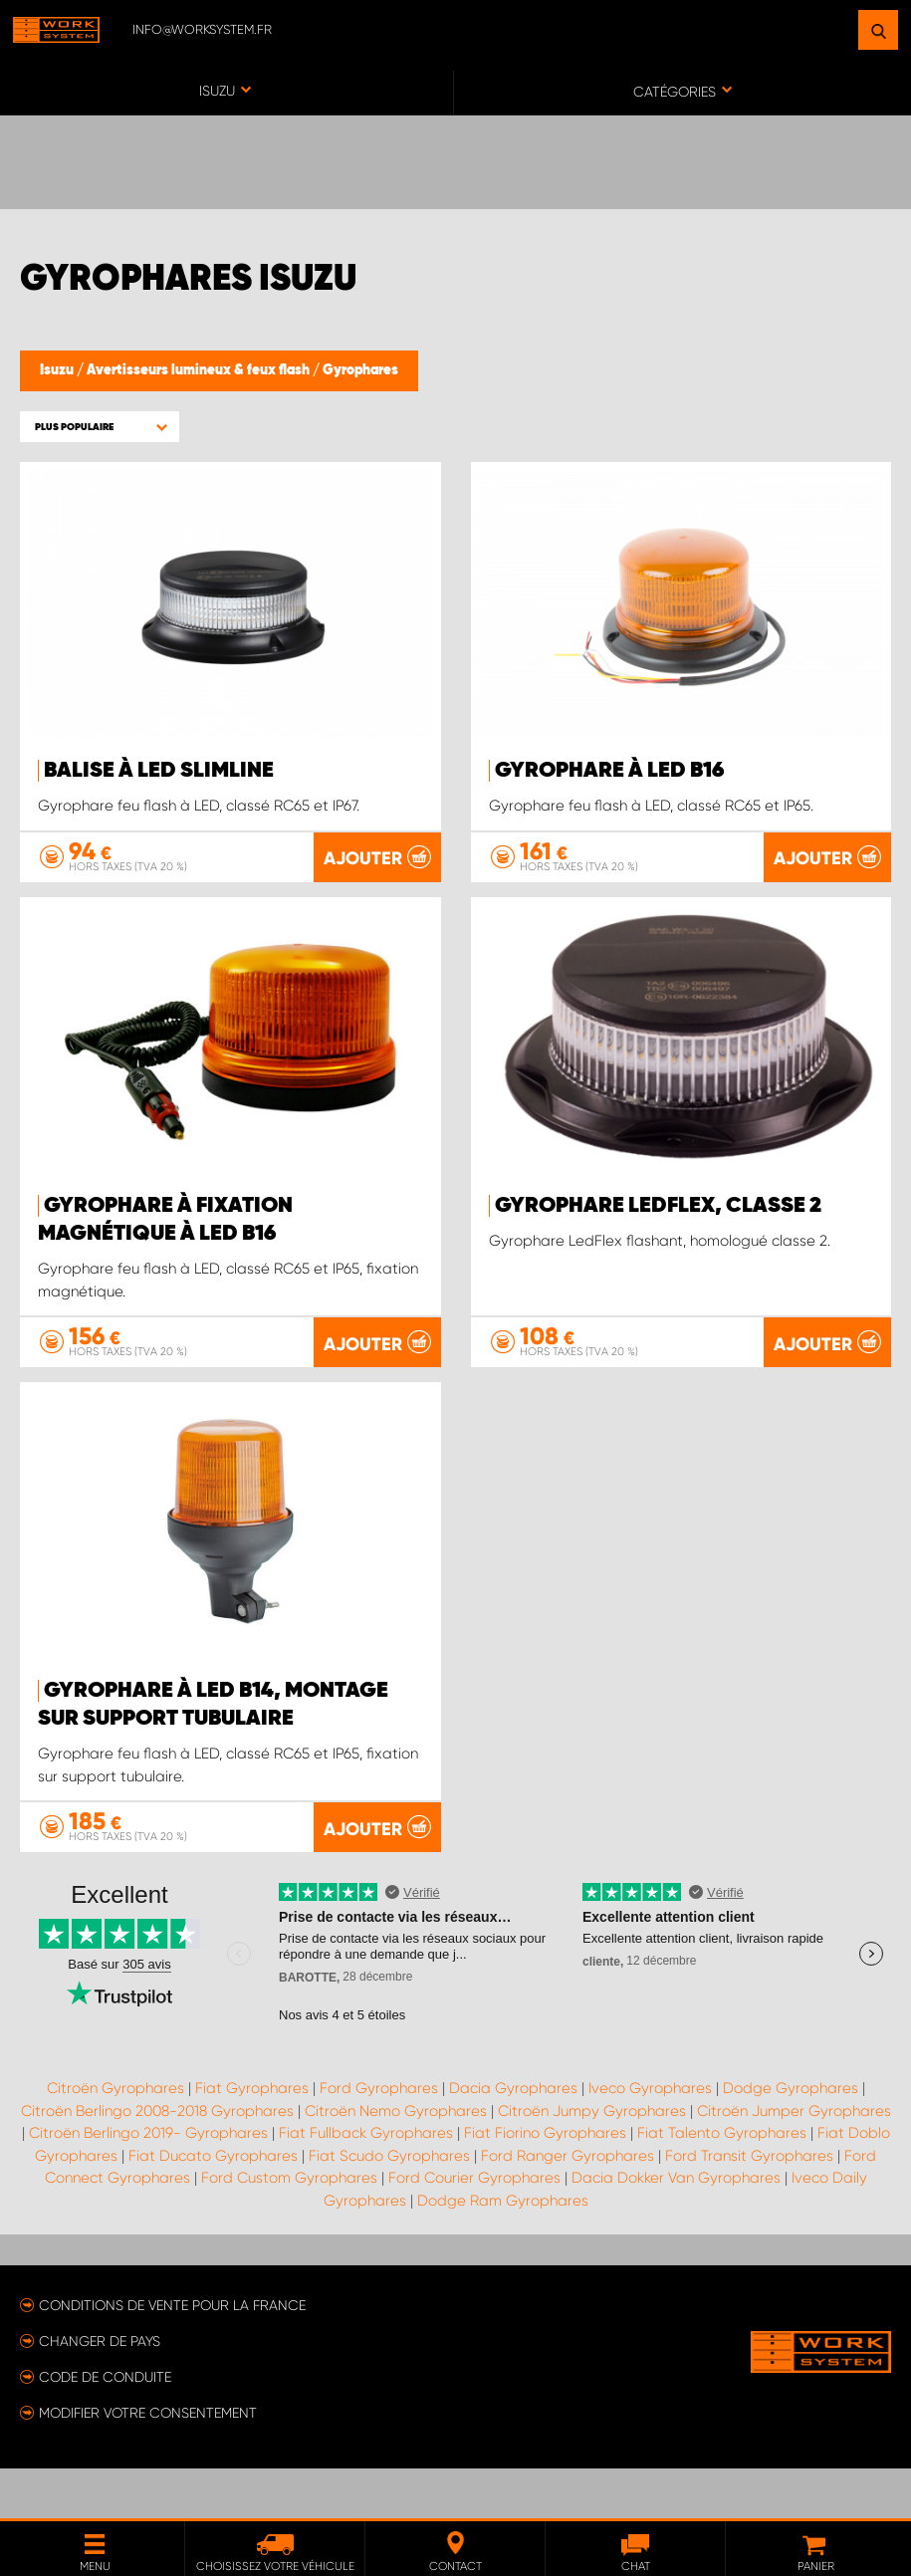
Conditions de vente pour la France (172, 2355)
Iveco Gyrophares (650, 2138)
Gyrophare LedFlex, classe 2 (658, 1256)
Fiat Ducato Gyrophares (213, 2206)
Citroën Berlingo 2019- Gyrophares (148, 2183)
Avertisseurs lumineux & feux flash (200, 370)
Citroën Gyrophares (115, 2138)
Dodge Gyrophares (790, 2138)
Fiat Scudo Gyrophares (389, 2206)
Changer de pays (99, 2391)
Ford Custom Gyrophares (289, 2227)
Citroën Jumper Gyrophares (794, 2161)
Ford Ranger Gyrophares (567, 2206)
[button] (99, 426)
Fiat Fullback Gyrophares (366, 2183)
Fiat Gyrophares (252, 2138)
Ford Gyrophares (379, 2138)
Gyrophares (360, 370)
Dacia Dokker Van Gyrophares (676, 2227)
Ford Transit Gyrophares (749, 2206)
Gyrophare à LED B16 (609, 771)
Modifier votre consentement (148, 2462)
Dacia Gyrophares (513, 2138)
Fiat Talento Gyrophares (721, 2183)
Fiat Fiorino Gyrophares (545, 2183)
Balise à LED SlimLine (159, 771)
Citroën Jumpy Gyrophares (592, 2161)
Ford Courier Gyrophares (474, 2227)
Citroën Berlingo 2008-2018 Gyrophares (157, 2161)
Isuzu (58, 370)
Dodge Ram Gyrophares (502, 2250)
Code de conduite (105, 2427)
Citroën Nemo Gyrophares (396, 2161)
